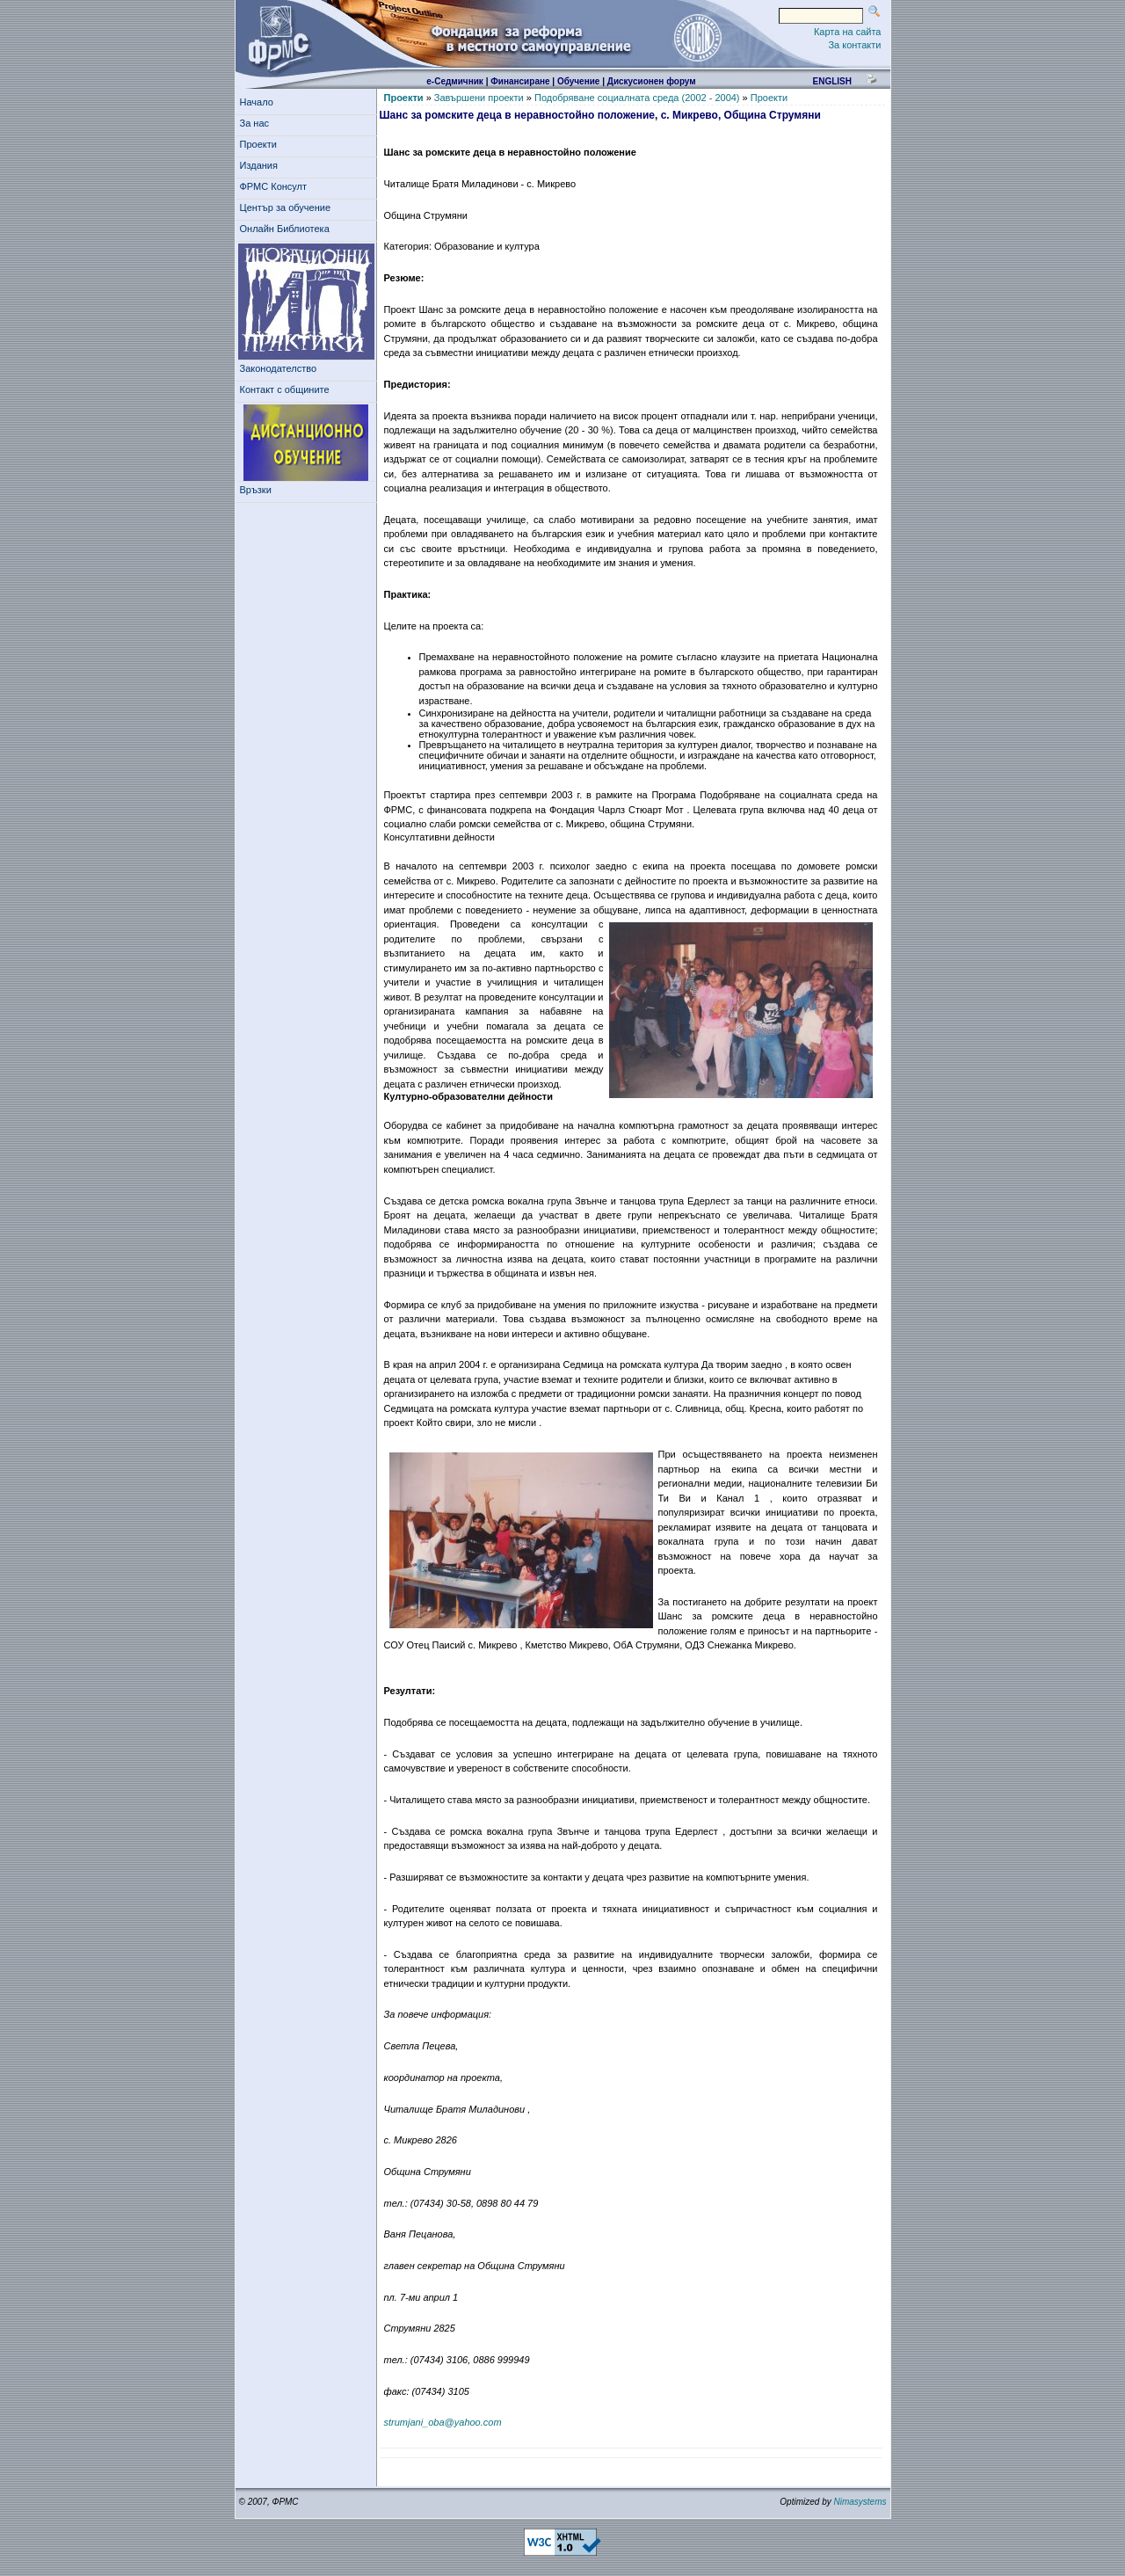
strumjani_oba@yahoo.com (443, 2422)
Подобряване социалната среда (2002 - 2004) (637, 97)
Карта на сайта (848, 31)
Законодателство (278, 368)
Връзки (258, 489)
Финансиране (519, 81)
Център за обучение (288, 207)
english (831, 81)
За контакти (854, 45)
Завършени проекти (479, 97)
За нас (257, 123)
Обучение (578, 81)
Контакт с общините (285, 389)
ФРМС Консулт (276, 186)
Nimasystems (859, 2502)
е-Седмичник (454, 81)
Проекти (261, 144)
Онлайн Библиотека (285, 228)
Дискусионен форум (651, 81)
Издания (262, 165)
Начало (256, 102)
